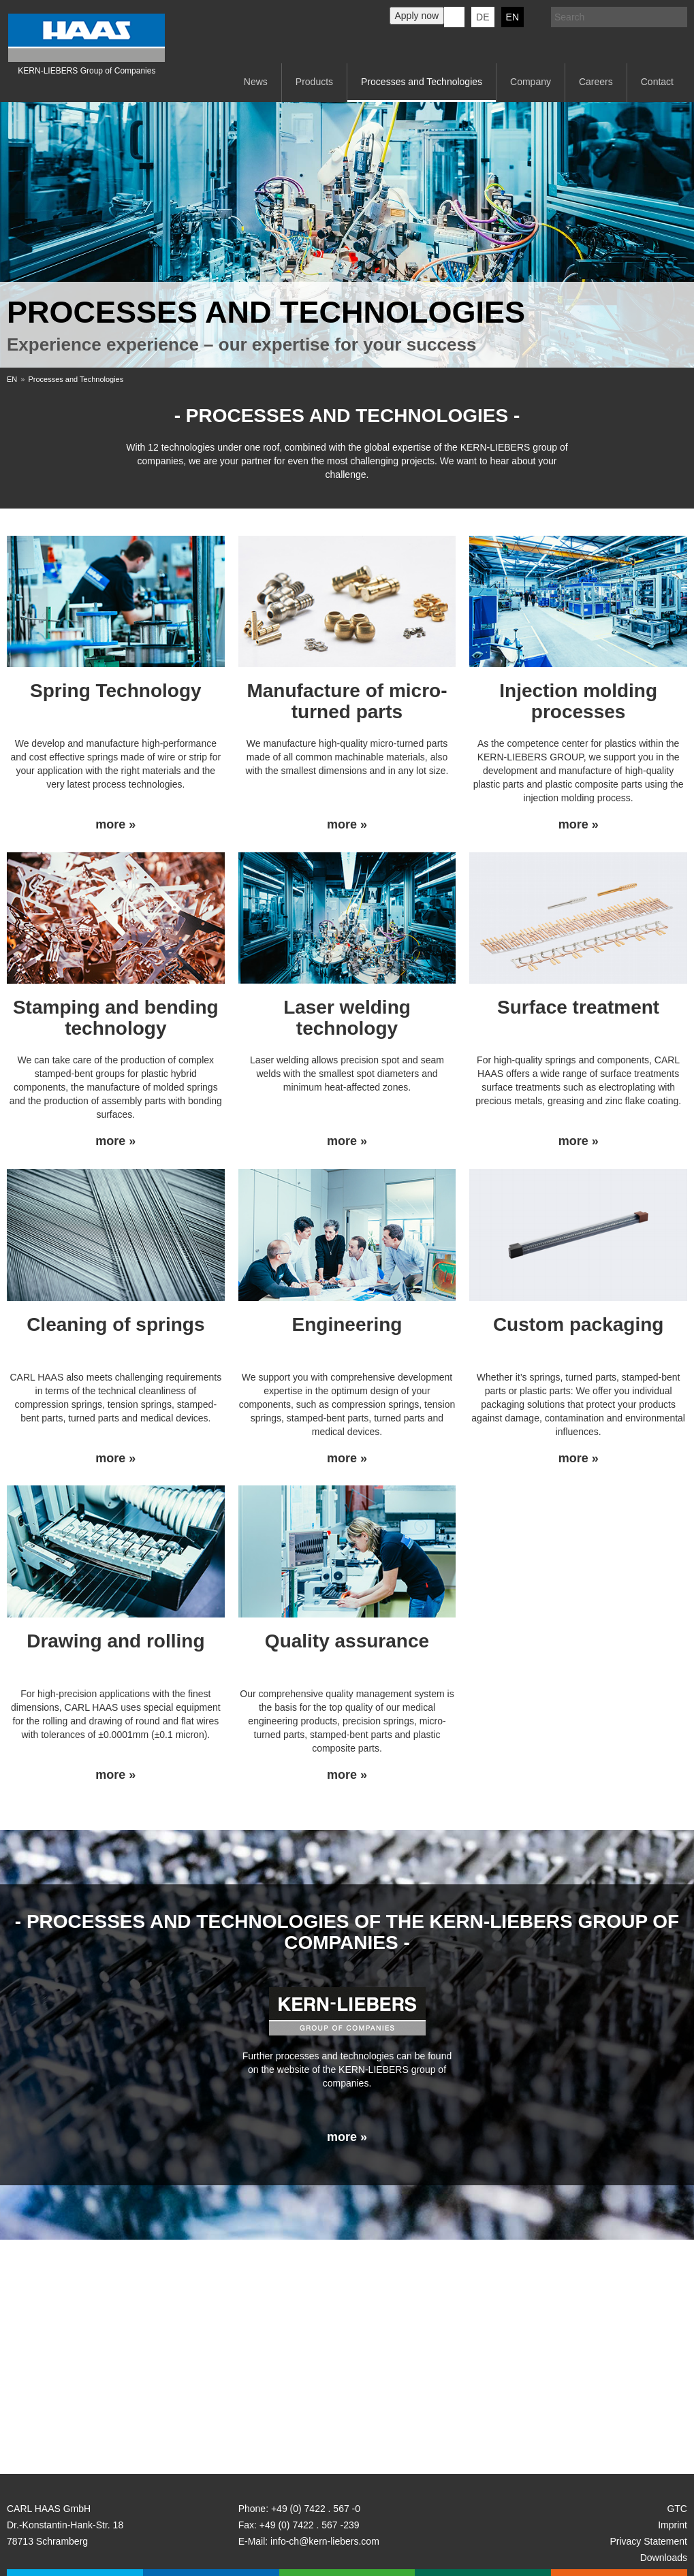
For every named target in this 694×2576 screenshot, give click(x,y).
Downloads (663, 2557)
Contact (657, 81)
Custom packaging (578, 1324)
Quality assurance (347, 1641)
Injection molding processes (578, 701)
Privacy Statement (648, 2541)
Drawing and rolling (115, 1641)
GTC (677, 2508)
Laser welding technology (347, 1018)
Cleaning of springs (115, 1324)
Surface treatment (578, 1007)
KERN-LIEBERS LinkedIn (454, 17)
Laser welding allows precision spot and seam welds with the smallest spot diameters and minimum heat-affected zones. (347, 1073)
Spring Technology (115, 690)
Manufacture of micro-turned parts (347, 701)
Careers (596, 81)
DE (482, 17)
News (256, 81)
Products (314, 81)
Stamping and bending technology (116, 1018)
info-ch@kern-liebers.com (324, 2541)
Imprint (672, 2524)
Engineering (347, 1324)
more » (115, 824)
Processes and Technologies (421, 81)
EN (512, 17)
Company (530, 81)
